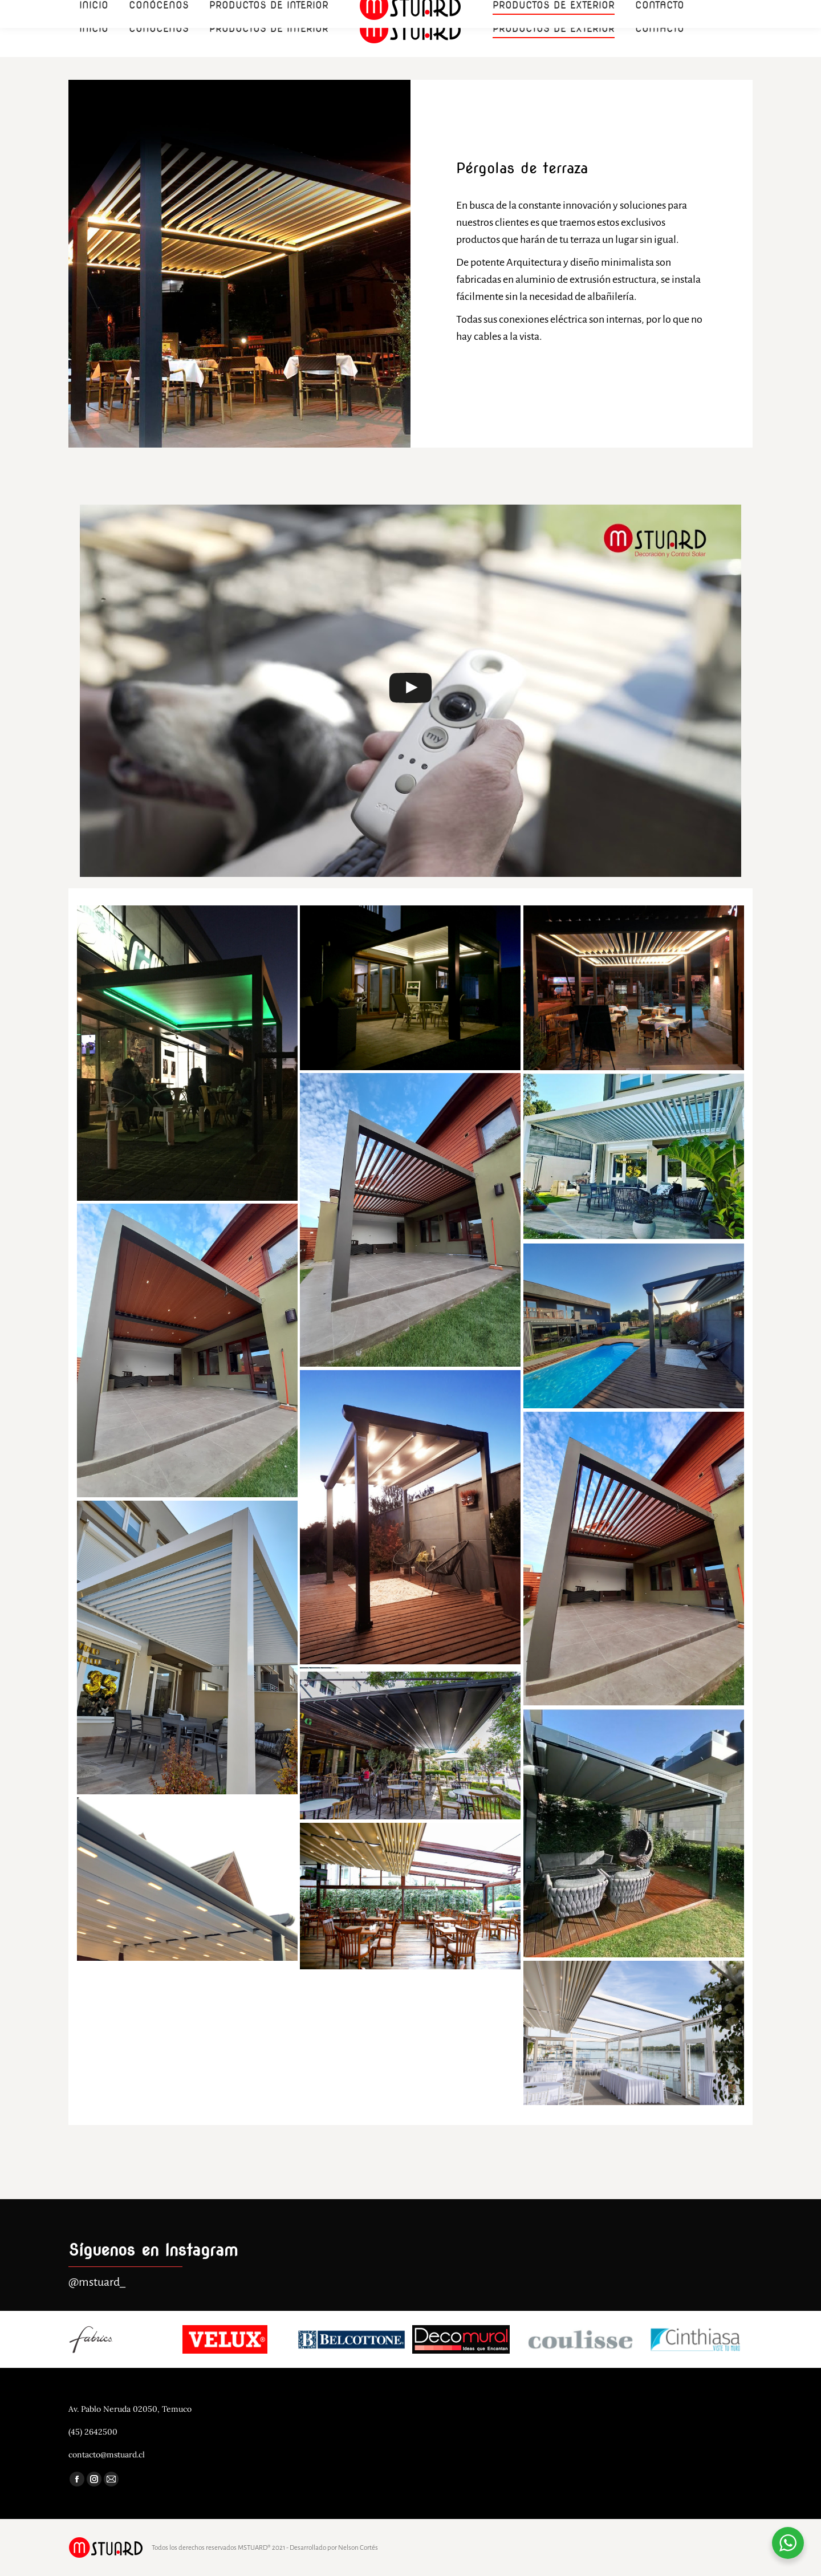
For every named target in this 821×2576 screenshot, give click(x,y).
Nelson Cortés (358, 2547)
